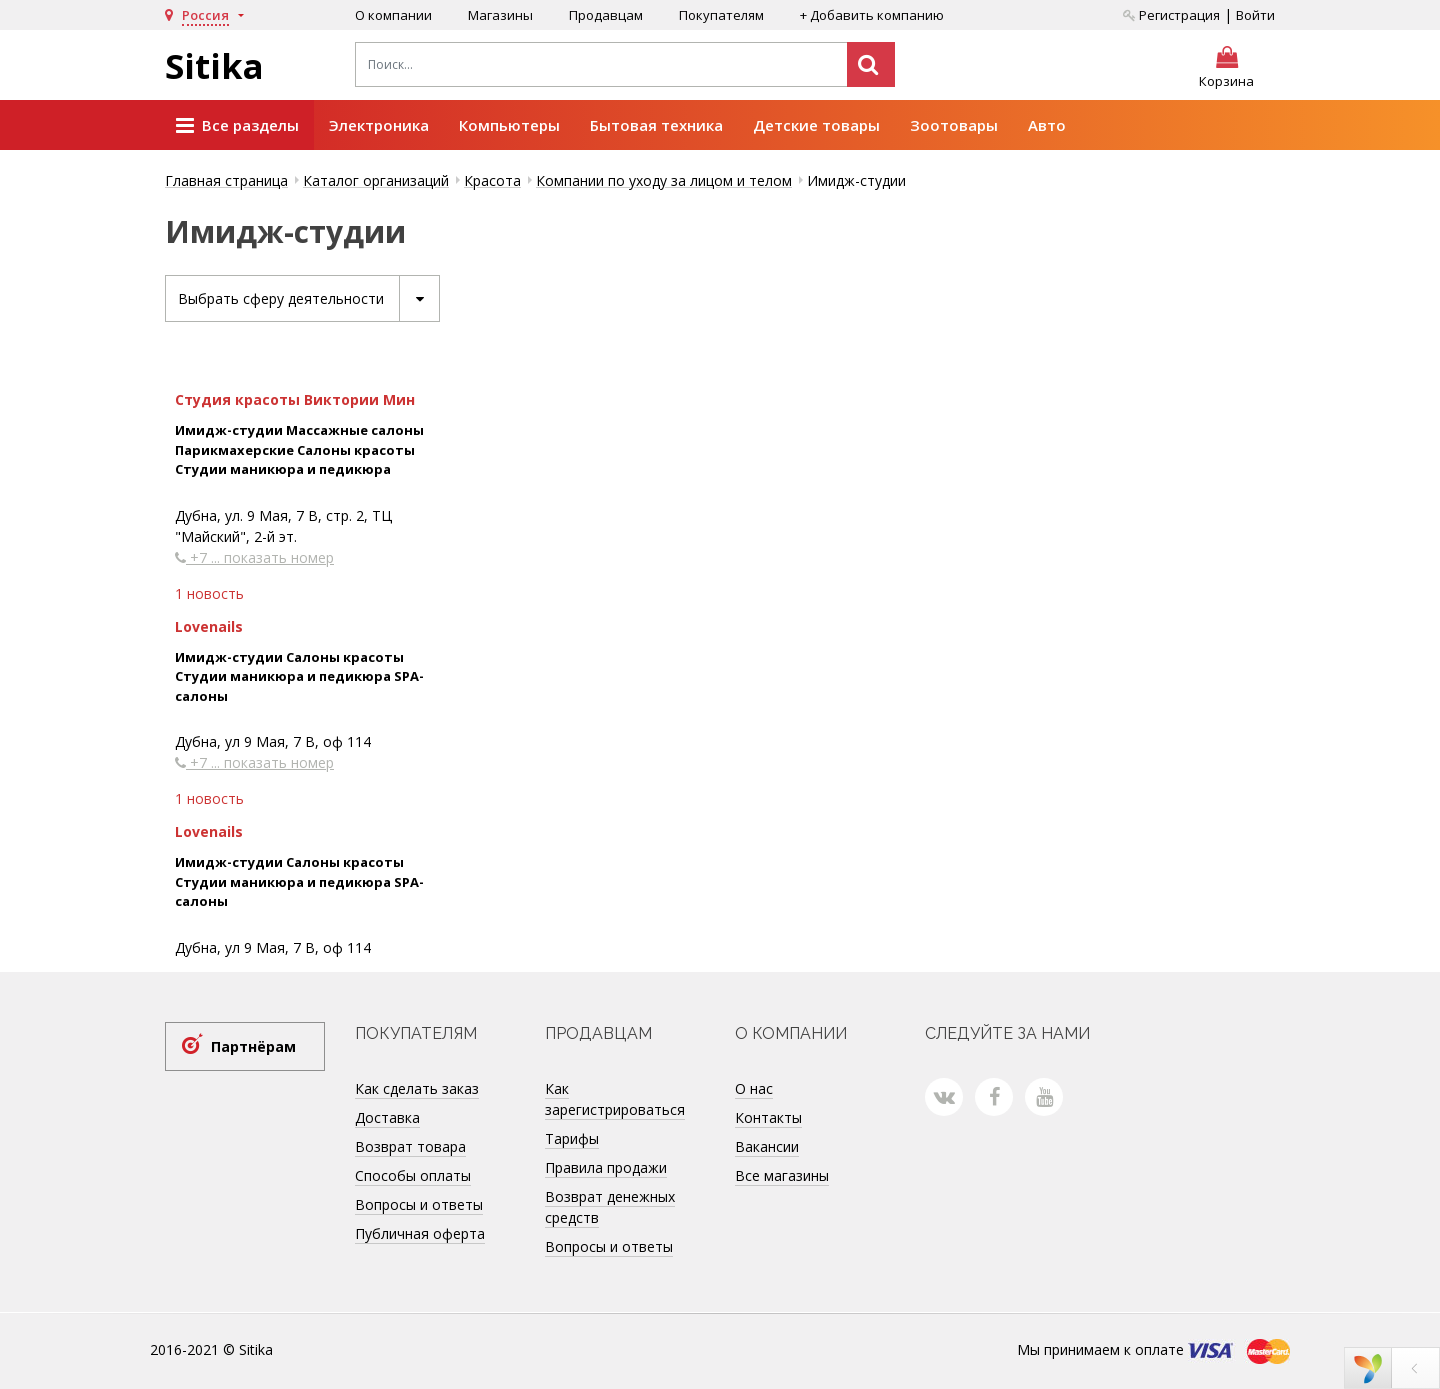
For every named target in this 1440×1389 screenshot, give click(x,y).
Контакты (768, 1117)
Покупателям (721, 15)
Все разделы (237, 126)
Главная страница (226, 180)
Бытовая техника (656, 125)
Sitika (214, 66)
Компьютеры (509, 125)
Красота (492, 180)
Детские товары (816, 125)
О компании (393, 15)
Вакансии (767, 1146)
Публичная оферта (420, 1233)
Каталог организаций (376, 180)
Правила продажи (606, 1167)
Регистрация (1171, 15)
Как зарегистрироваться (615, 1099)
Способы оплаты (413, 1175)
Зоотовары (954, 125)
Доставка (387, 1117)
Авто (1047, 125)
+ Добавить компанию (872, 15)
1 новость (209, 593)
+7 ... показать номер (254, 557)
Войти (1255, 15)
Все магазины (782, 1175)
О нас (754, 1088)
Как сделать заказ (417, 1088)
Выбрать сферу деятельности (308, 298)
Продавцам (606, 15)
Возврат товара (410, 1146)
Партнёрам (253, 1046)
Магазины (500, 15)
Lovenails (209, 626)
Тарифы (572, 1138)
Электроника (379, 125)
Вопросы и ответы (419, 1204)
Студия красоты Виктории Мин (295, 399)
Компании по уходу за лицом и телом (664, 180)
